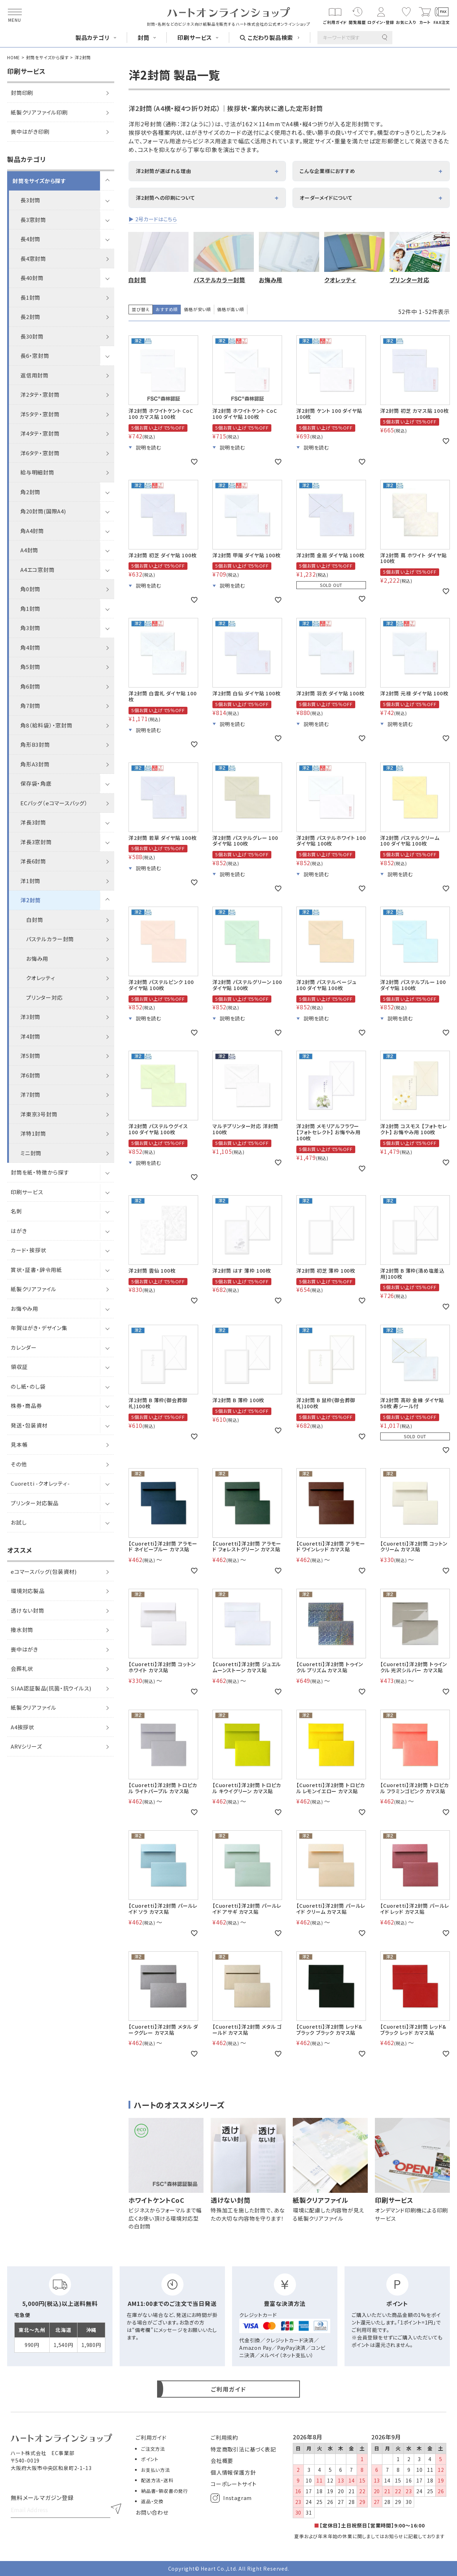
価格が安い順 (197, 309)
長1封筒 (30, 297)
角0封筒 (30, 589)
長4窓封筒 (33, 258)
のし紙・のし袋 (28, 1386)
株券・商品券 (26, 1405)
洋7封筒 (30, 1094)
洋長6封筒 (33, 861)
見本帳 (19, 1444)
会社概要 (222, 2460)
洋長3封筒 (33, 822)
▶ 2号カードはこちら (153, 219)
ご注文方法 (153, 2448)
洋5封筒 (30, 1055)
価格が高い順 (230, 309)
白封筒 (34, 919)
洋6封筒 (30, 1075)
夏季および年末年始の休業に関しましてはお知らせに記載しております (369, 2536)
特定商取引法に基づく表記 (243, 2449)
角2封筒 (30, 492)
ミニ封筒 (30, 1153)
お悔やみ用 (24, 1308)
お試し (18, 1522)
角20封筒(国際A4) (43, 511)
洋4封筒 (30, 1036)
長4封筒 (30, 239)
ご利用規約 (224, 2437)
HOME (13, 57)
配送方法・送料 (157, 2480)
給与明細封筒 (37, 472)
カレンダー (24, 1347)
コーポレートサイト (234, 2484)
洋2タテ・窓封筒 (39, 394)
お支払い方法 (155, 2469)
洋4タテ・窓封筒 (39, 433)
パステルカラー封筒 (50, 939)
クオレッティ (40, 978)
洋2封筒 (30, 900)
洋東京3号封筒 (38, 1114)
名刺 (16, 1211)
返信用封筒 (34, 375)
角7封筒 (30, 705)
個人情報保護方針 (233, 2472)
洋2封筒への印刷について (165, 197)
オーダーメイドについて (326, 197)
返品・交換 (152, 2501)
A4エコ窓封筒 (37, 569)
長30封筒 (32, 336)
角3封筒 (30, 628)
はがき (19, 1230)
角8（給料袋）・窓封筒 (46, 725)
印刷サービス (27, 1192)
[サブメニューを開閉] (107, 181)
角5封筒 (30, 666)
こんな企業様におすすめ (327, 170)
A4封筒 (29, 550)
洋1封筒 (30, 880)
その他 (19, 1464)
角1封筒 (30, 608)
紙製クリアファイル (33, 1289)
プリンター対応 (44, 997)
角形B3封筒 (35, 744)
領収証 (19, 1366)
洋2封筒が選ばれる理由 (163, 170)
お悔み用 (37, 958)
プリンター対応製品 (35, 1503)
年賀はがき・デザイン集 (39, 1328)
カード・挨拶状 (28, 1250)
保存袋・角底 (36, 783)
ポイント (150, 2459)
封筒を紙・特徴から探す (40, 1172)
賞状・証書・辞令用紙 (36, 1269)
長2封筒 (30, 316)
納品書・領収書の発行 (164, 2491)
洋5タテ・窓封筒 (39, 414)
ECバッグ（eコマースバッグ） (54, 803)
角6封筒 (30, 686)
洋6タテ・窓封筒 (39, 453)
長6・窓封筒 (34, 355)
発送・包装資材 (29, 1425)
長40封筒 (32, 278)
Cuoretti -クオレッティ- (40, 1483)
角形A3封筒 (35, 764)
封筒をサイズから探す (47, 57)
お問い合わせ (152, 2512)
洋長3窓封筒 (36, 842)
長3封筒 (30, 200)
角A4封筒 (32, 530)
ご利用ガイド (151, 2437)
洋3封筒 (30, 1016)
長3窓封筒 (33, 219)
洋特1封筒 (33, 1133)
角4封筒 (30, 647)
